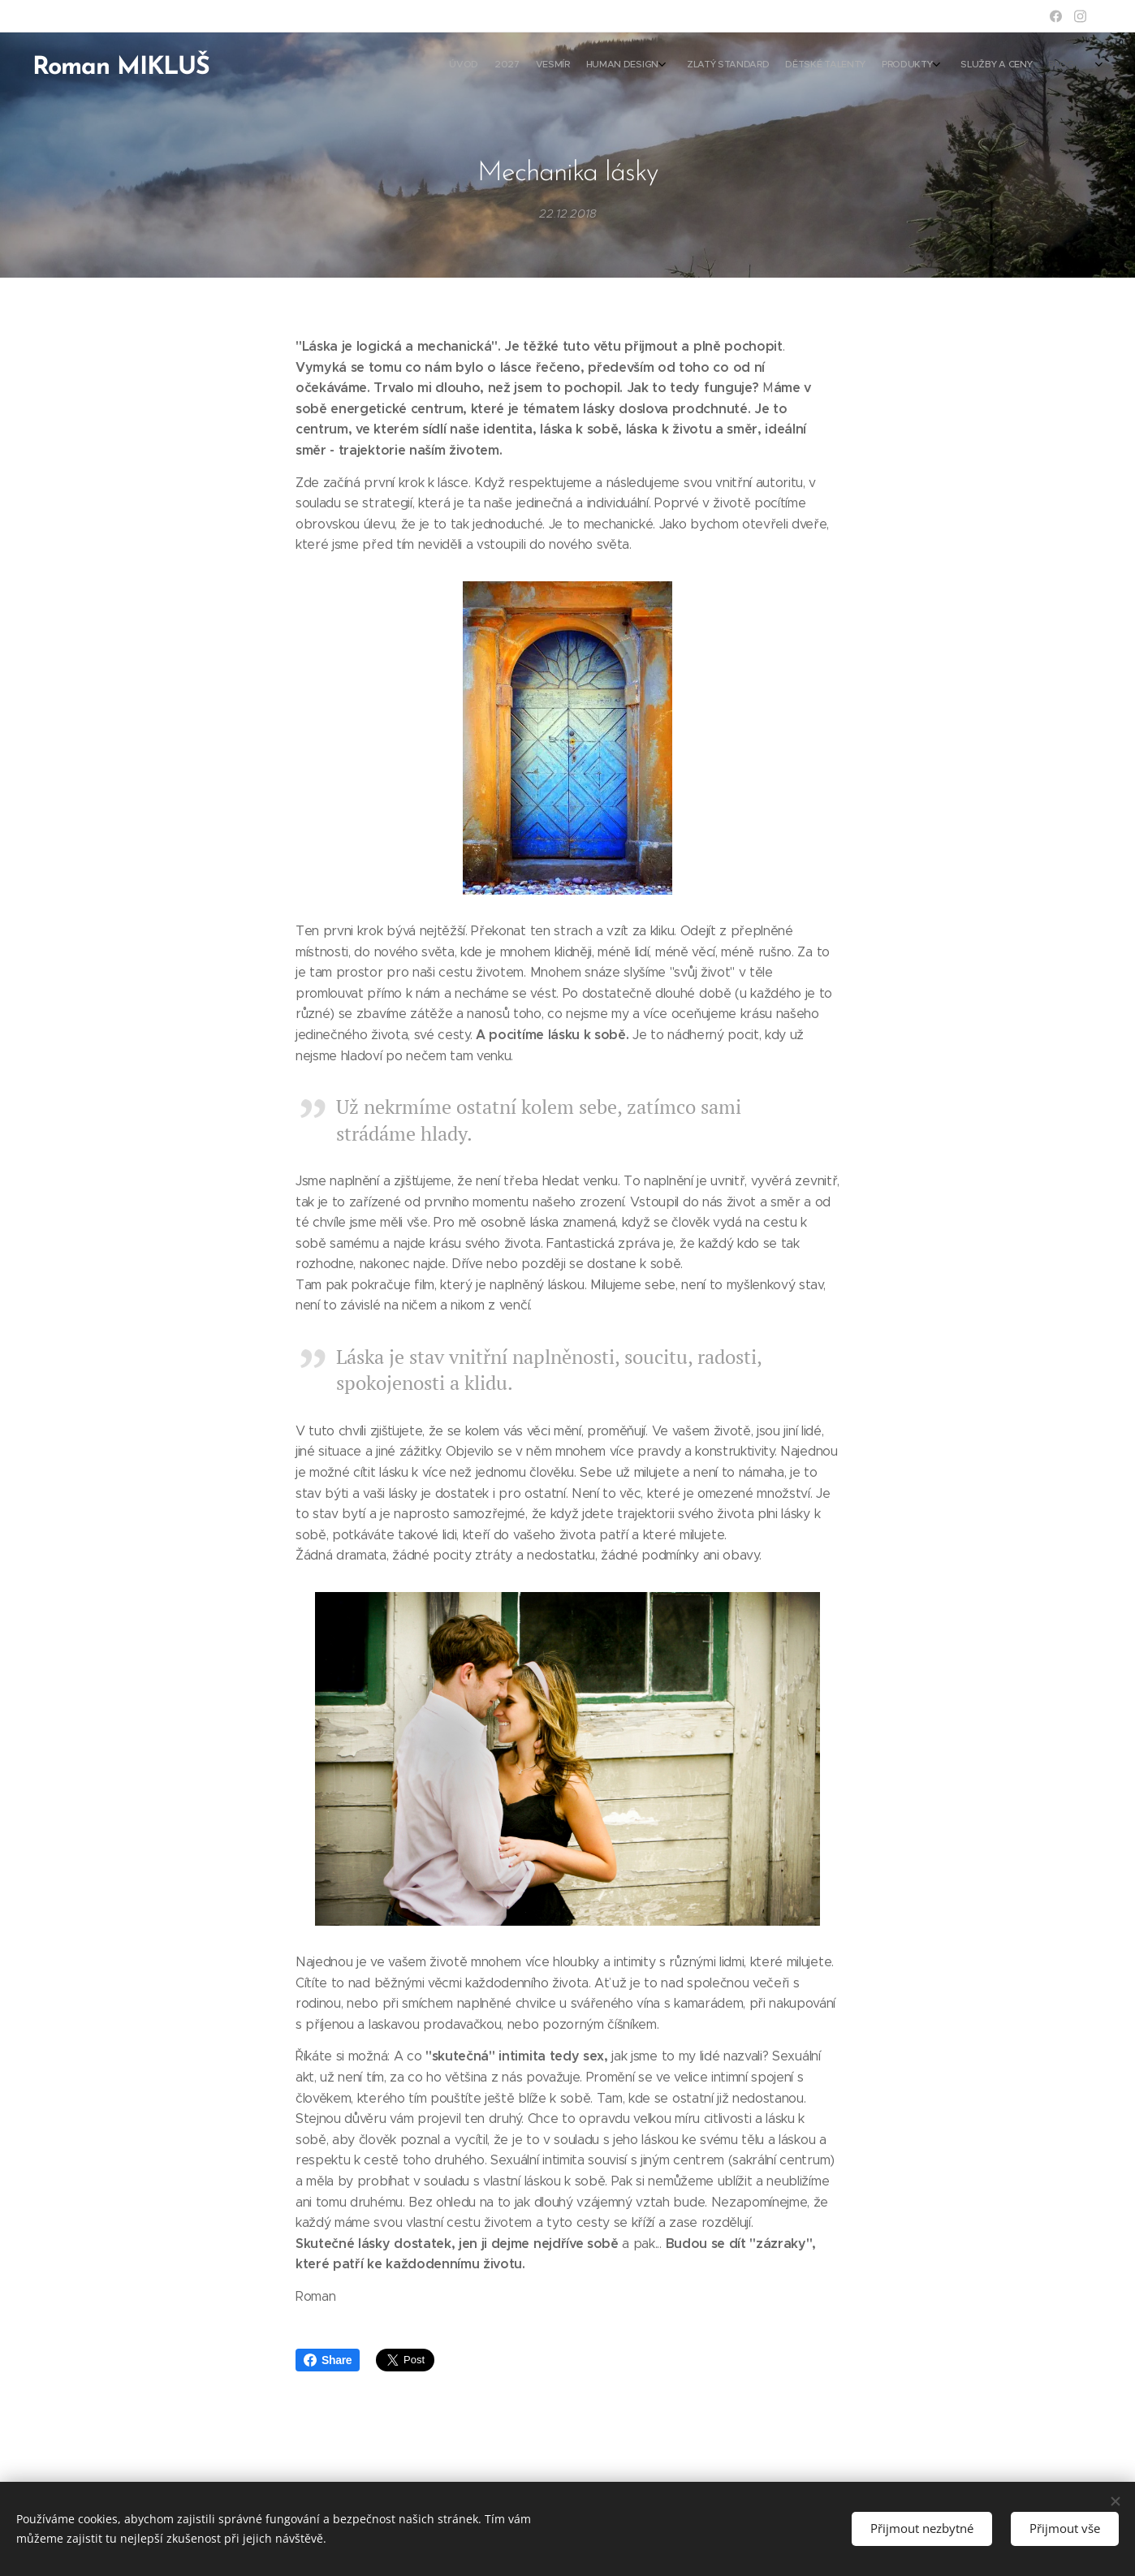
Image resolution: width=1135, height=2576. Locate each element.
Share (328, 2360)
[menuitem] (934, 65)
